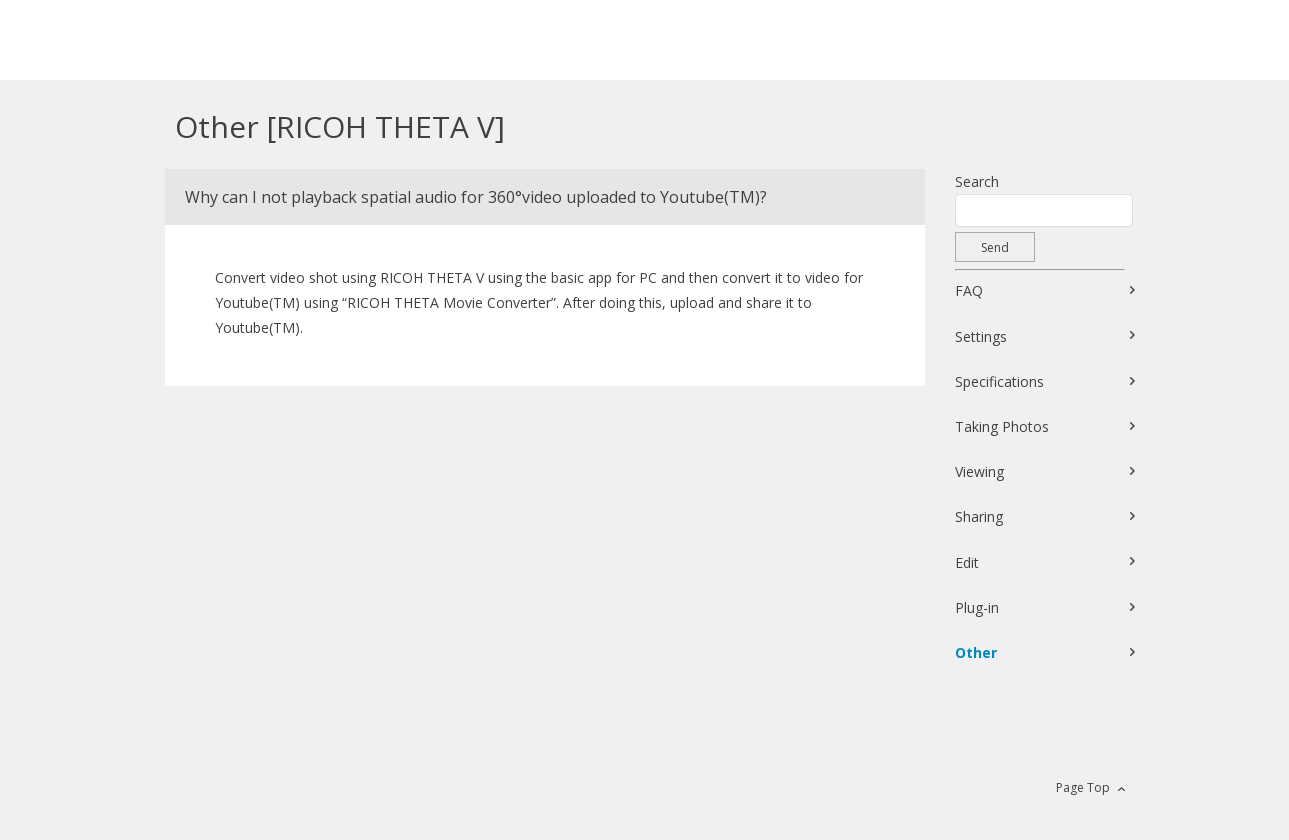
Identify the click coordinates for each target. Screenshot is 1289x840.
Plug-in (977, 607)
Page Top (1083, 787)
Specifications (999, 381)
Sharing (979, 516)
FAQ (969, 290)
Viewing (979, 471)
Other (976, 652)
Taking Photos (1002, 426)
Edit (967, 562)
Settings (981, 336)
